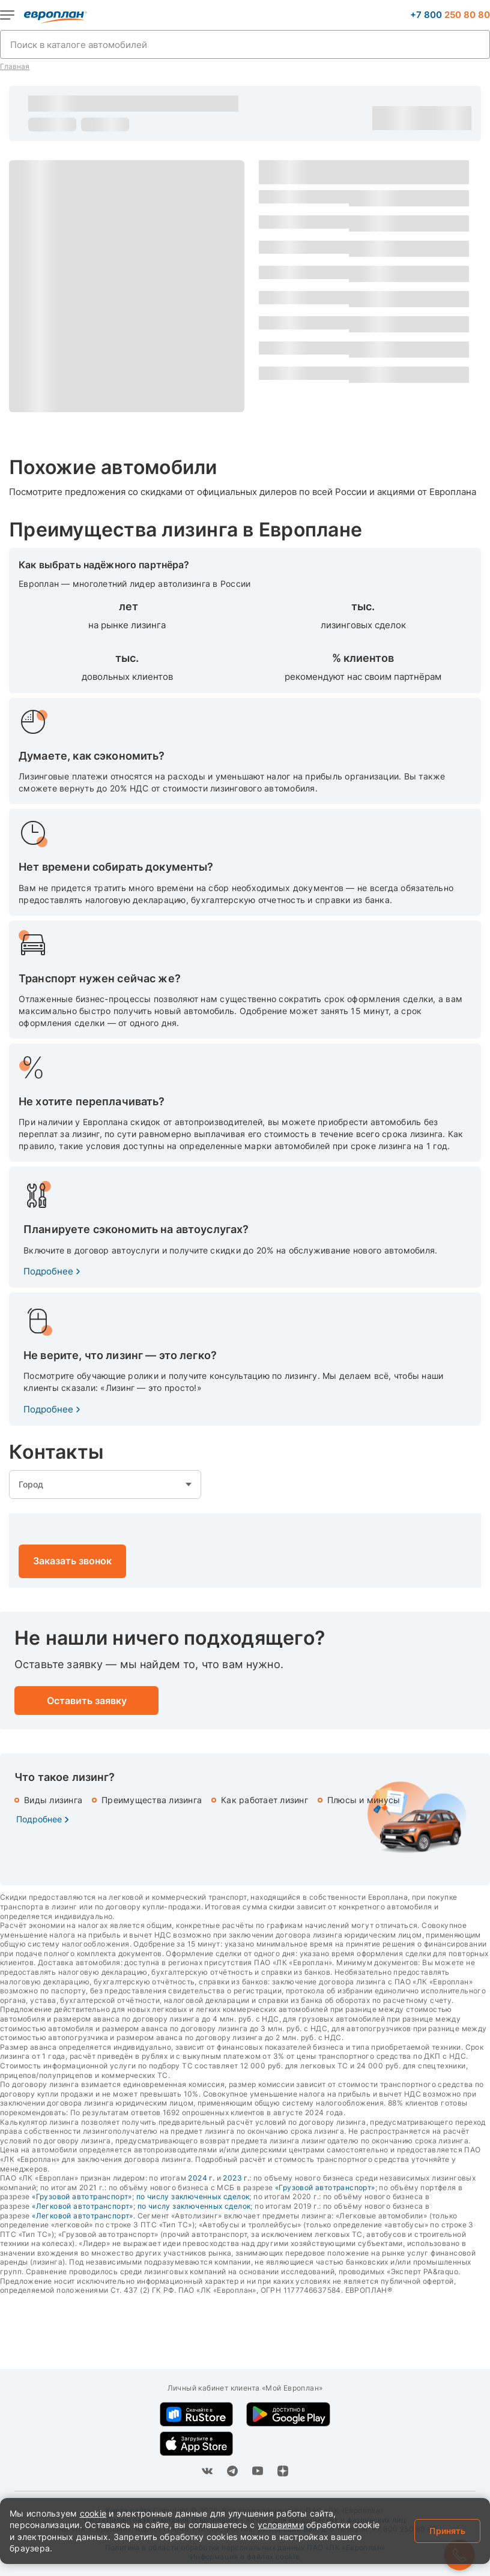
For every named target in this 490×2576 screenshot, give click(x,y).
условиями (281, 2525)
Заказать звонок (72, 1561)
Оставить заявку (447, 118)
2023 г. (236, 2177)
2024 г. (201, 2177)
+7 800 (450, 15)
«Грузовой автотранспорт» (325, 2187)
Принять (447, 2531)
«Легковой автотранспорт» (82, 2206)
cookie (93, 2513)
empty (105, 1484)
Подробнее (48, 1271)
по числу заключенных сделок (193, 2196)
